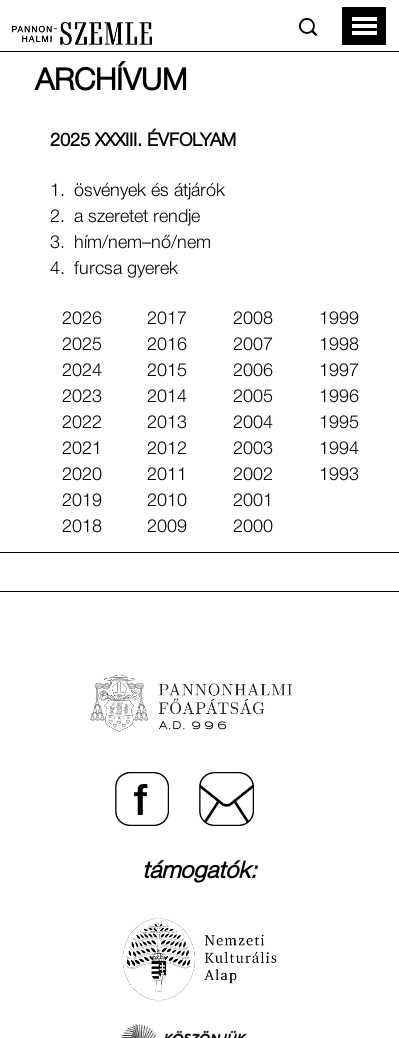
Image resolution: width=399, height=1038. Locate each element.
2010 (167, 501)
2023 (82, 397)
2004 (253, 423)
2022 (82, 423)
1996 (339, 397)
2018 (82, 527)
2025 (82, 345)
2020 (82, 475)
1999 (339, 319)
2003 (253, 449)
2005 (253, 397)
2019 (82, 501)
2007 (253, 345)
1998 (339, 345)
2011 (167, 475)
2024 (82, 371)
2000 (253, 527)
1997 (339, 371)
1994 (339, 449)
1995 (339, 423)
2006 (253, 371)
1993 (339, 475)
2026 (82, 319)
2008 (253, 319)
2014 (167, 397)
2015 (167, 371)
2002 (253, 475)
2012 (167, 449)
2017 (167, 319)
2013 (167, 423)
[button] (364, 26)
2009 (167, 527)
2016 (167, 345)
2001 (253, 501)
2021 (82, 449)
